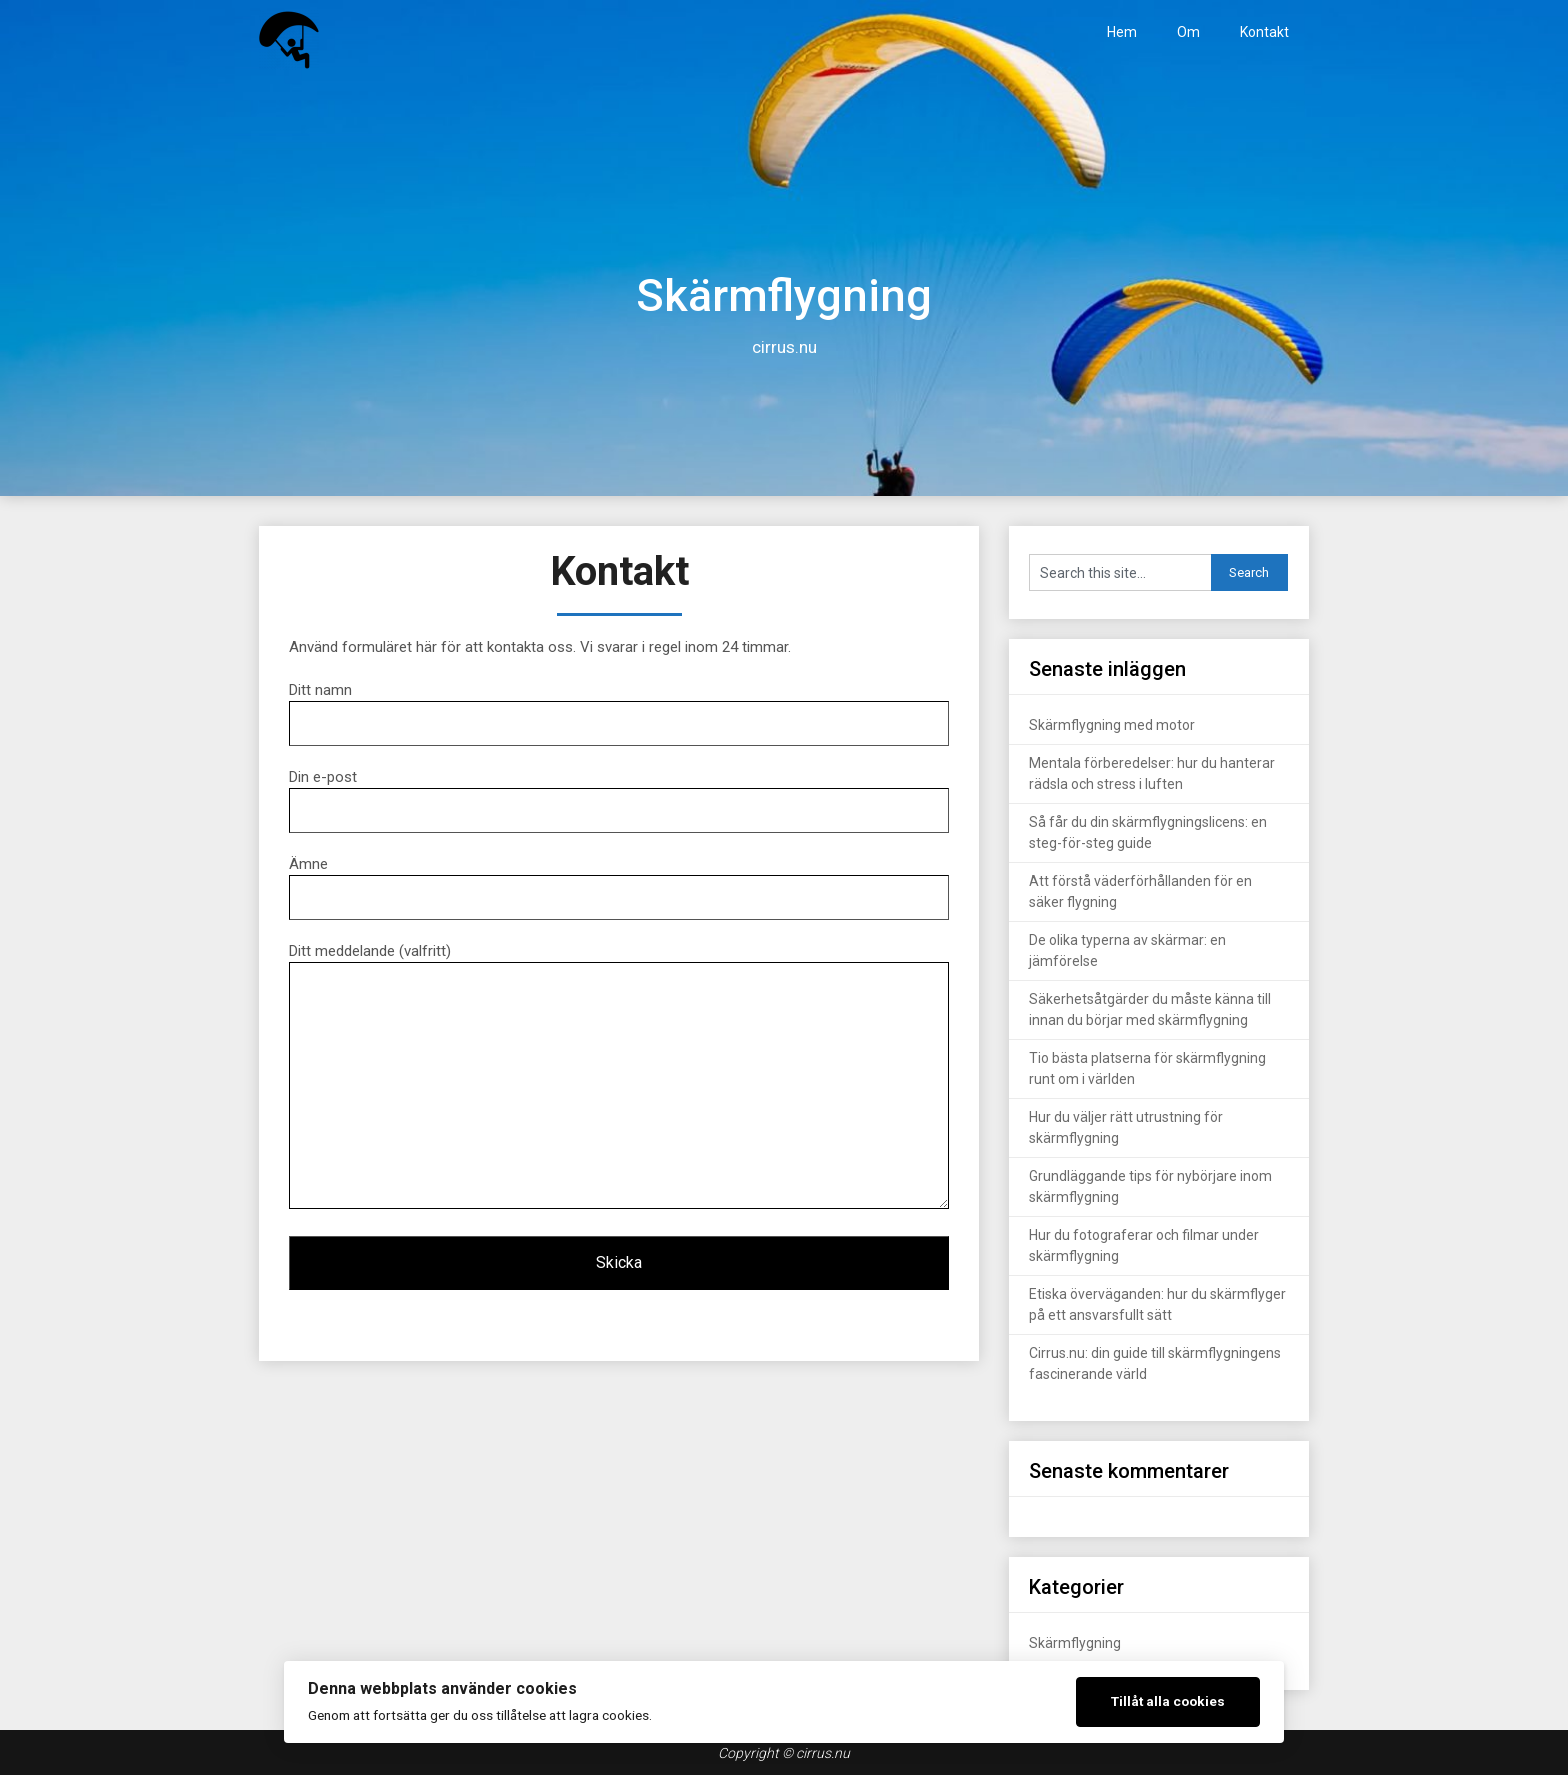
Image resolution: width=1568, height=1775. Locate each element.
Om (1188, 32)
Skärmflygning (1075, 1643)
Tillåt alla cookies (1168, 1701)
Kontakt (1264, 32)
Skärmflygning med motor (1112, 725)
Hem (1122, 32)
